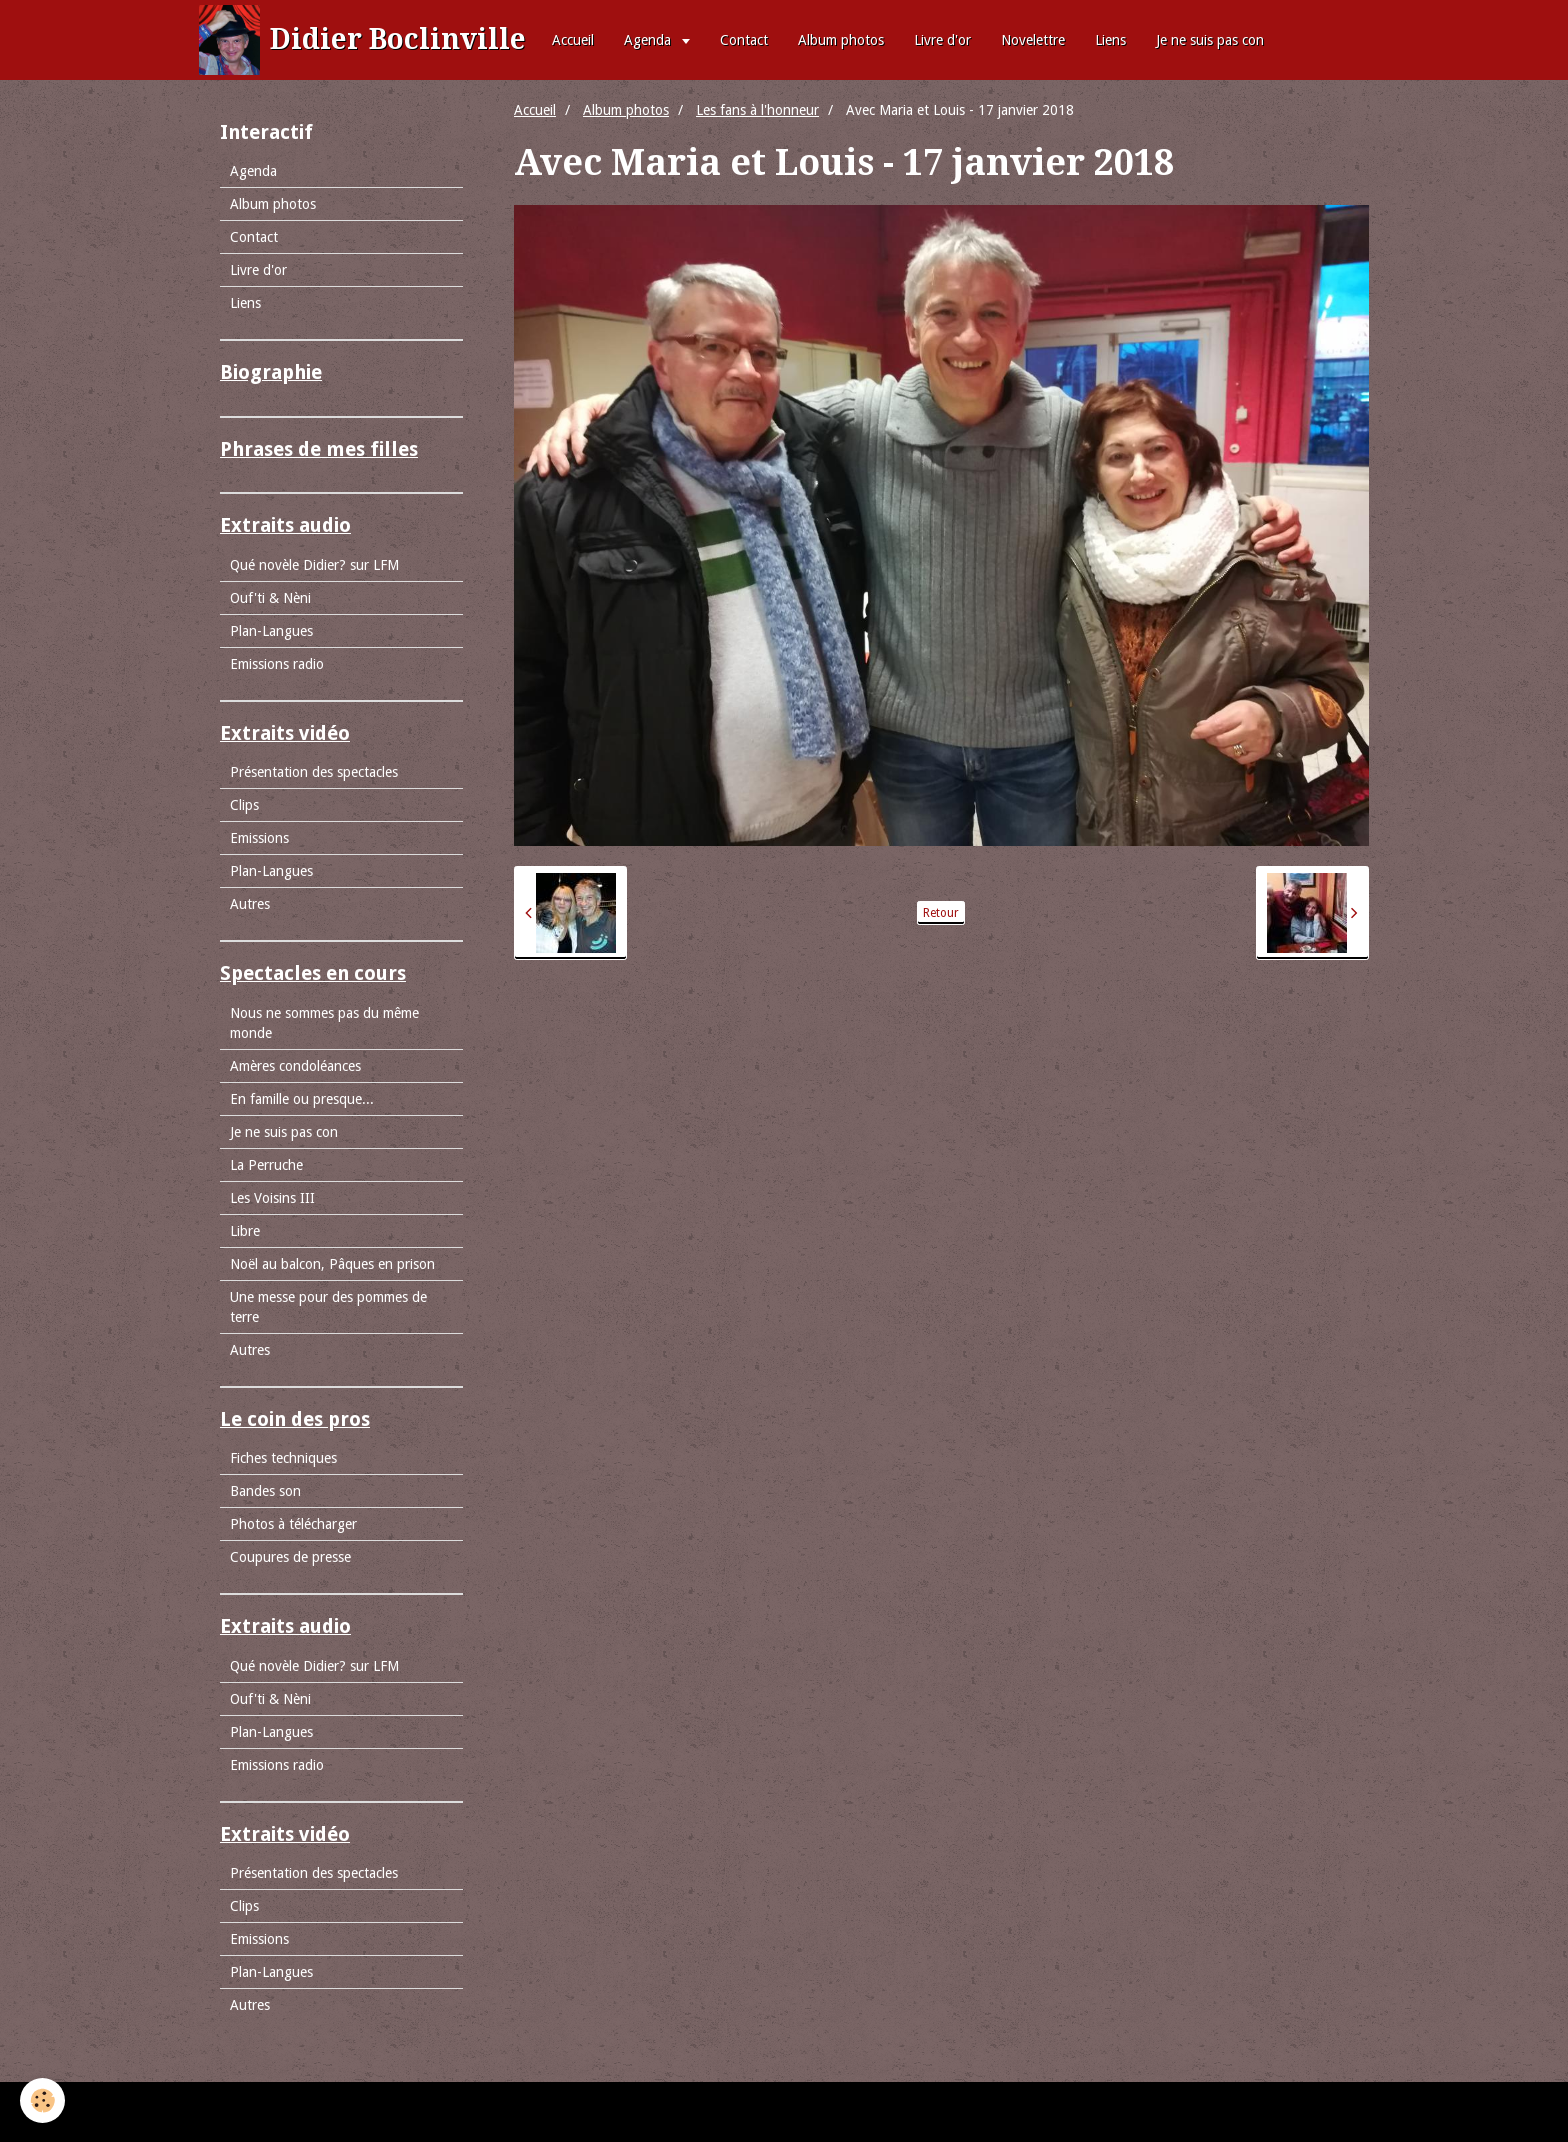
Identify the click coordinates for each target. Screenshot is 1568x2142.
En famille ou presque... (302, 1099)
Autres (250, 904)
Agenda (649, 40)
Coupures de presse (290, 1557)
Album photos (841, 40)
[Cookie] (42, 2100)
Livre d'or (942, 40)
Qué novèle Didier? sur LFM (314, 565)
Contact (744, 40)
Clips (244, 805)
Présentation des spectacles (314, 772)
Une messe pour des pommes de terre (328, 1307)
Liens (1110, 40)
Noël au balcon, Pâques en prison (332, 1264)
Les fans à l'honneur (757, 110)
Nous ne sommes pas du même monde (324, 1023)
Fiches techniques (283, 1458)
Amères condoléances (295, 1066)
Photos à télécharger (293, 1524)
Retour (941, 913)
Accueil (573, 40)
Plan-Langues (271, 631)
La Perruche (266, 1165)
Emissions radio (277, 664)
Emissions (259, 838)
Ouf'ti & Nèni (270, 598)
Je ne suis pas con (1210, 40)
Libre (245, 1231)
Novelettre (1033, 40)
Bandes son (265, 1491)
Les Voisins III (272, 1198)
